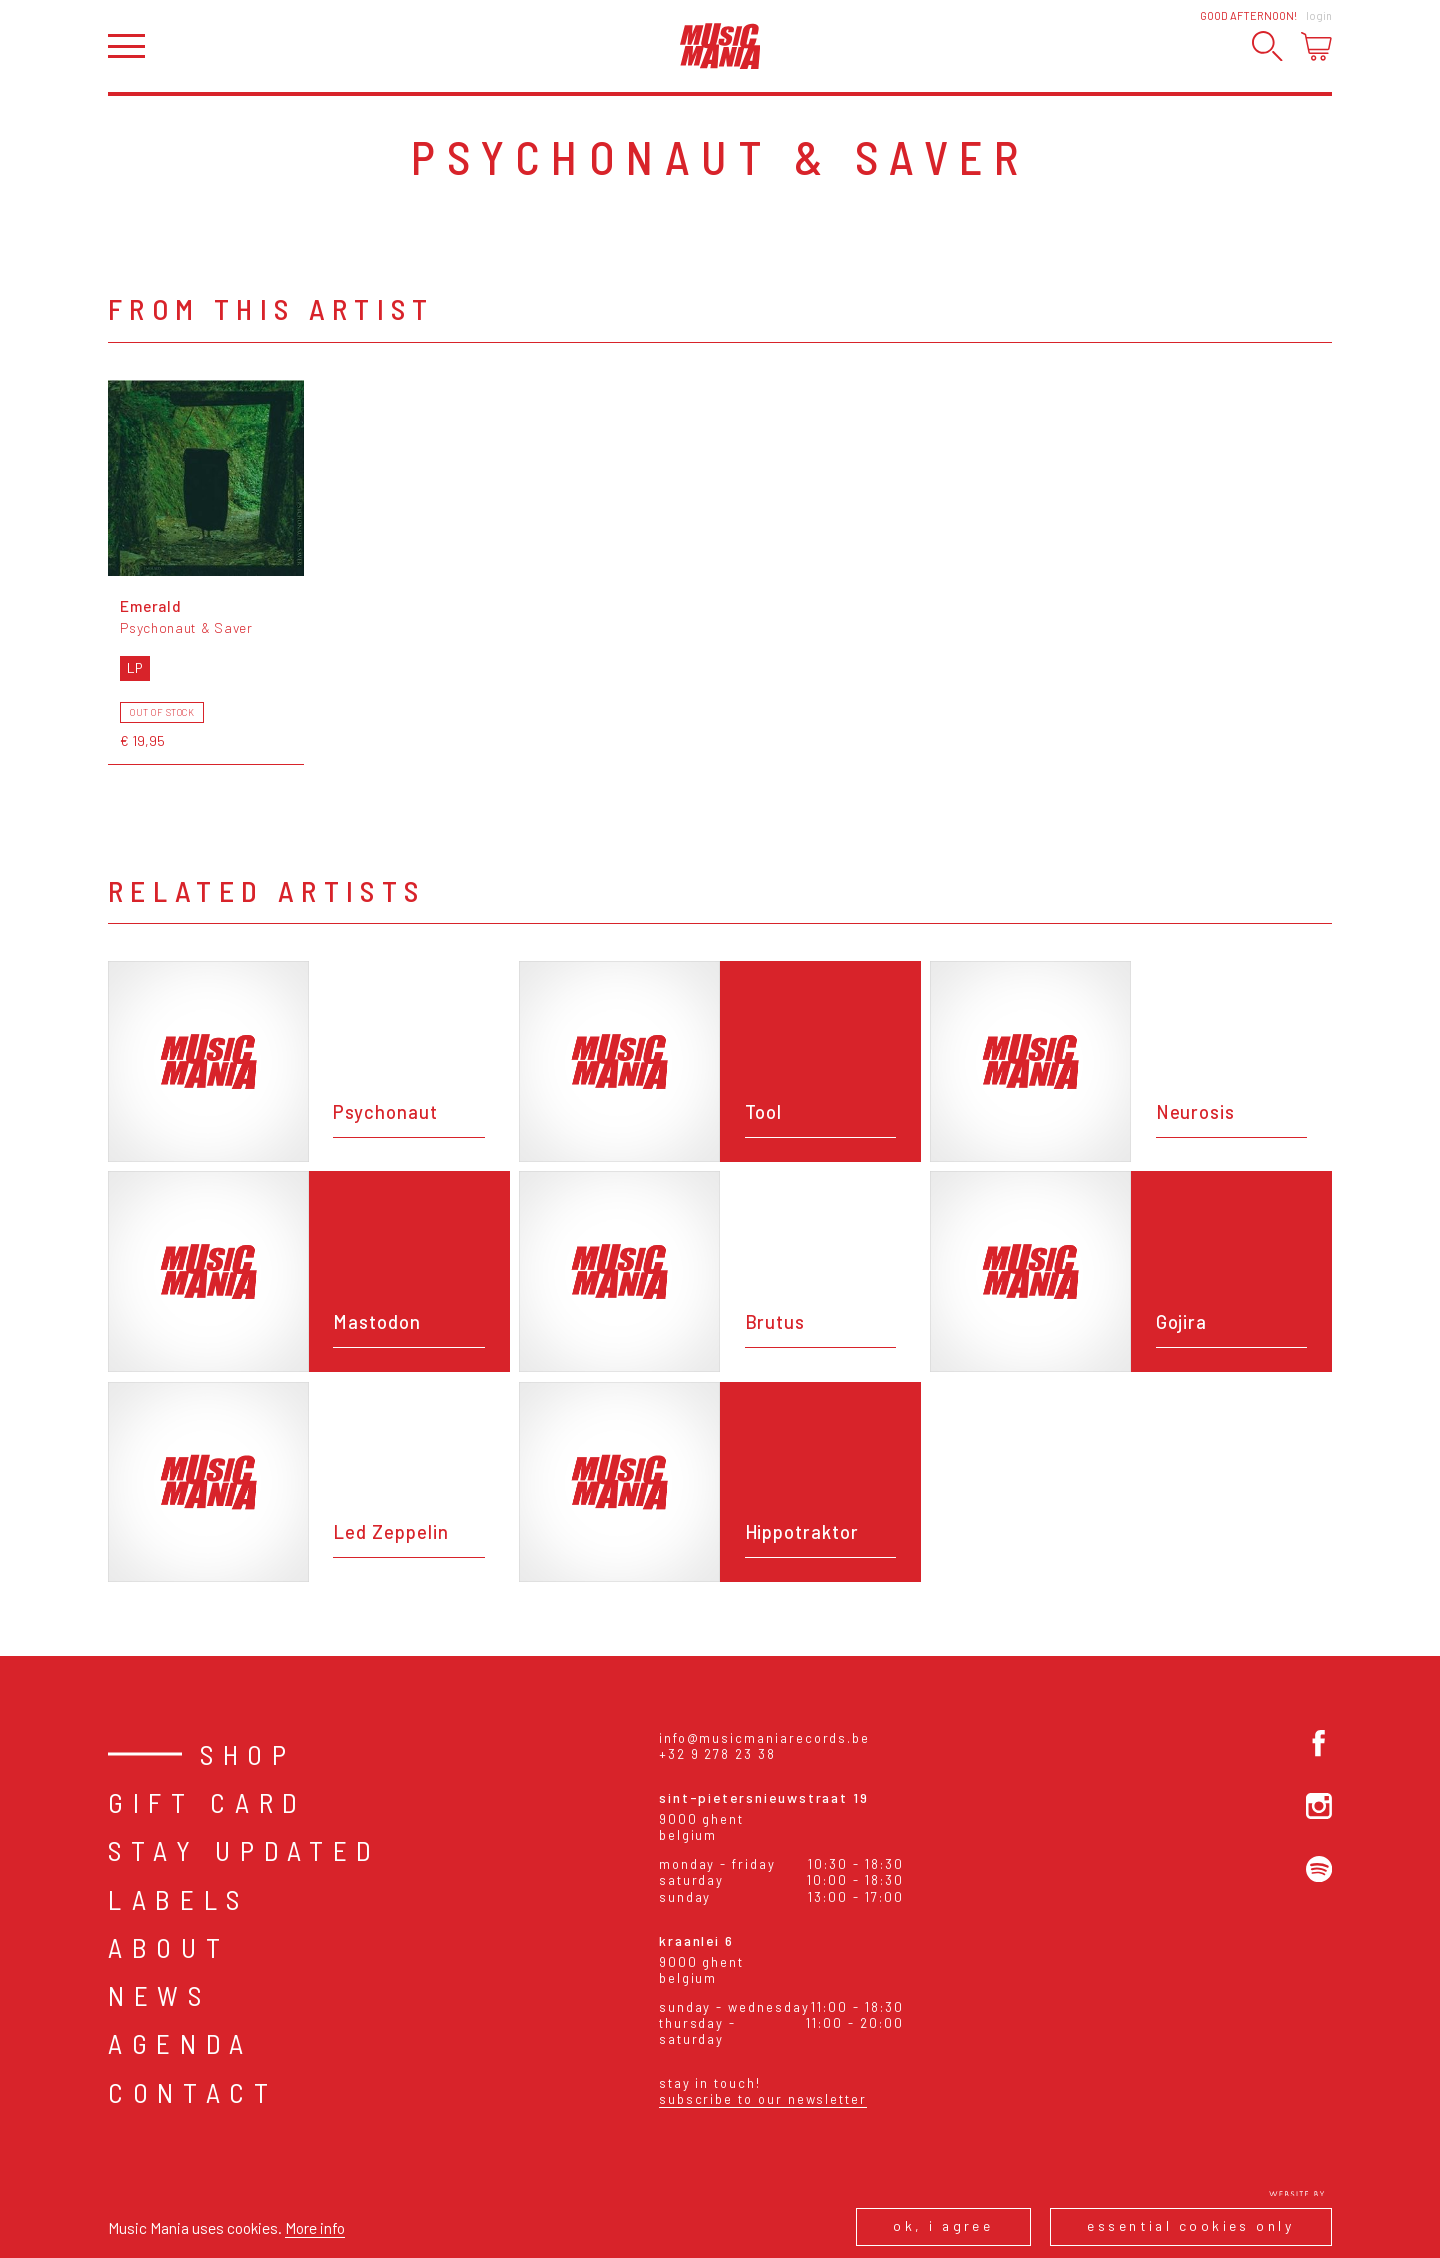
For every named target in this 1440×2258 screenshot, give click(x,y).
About (168, 1947)
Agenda (180, 2043)
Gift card (207, 1802)
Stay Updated (244, 1850)
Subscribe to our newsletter (763, 2099)
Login (1319, 15)
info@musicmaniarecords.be (764, 1738)
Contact (193, 2092)
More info (315, 2227)
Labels (178, 1899)
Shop (248, 1754)
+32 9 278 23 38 (717, 1754)
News (159, 1995)
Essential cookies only (1190, 2225)
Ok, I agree (943, 2225)
